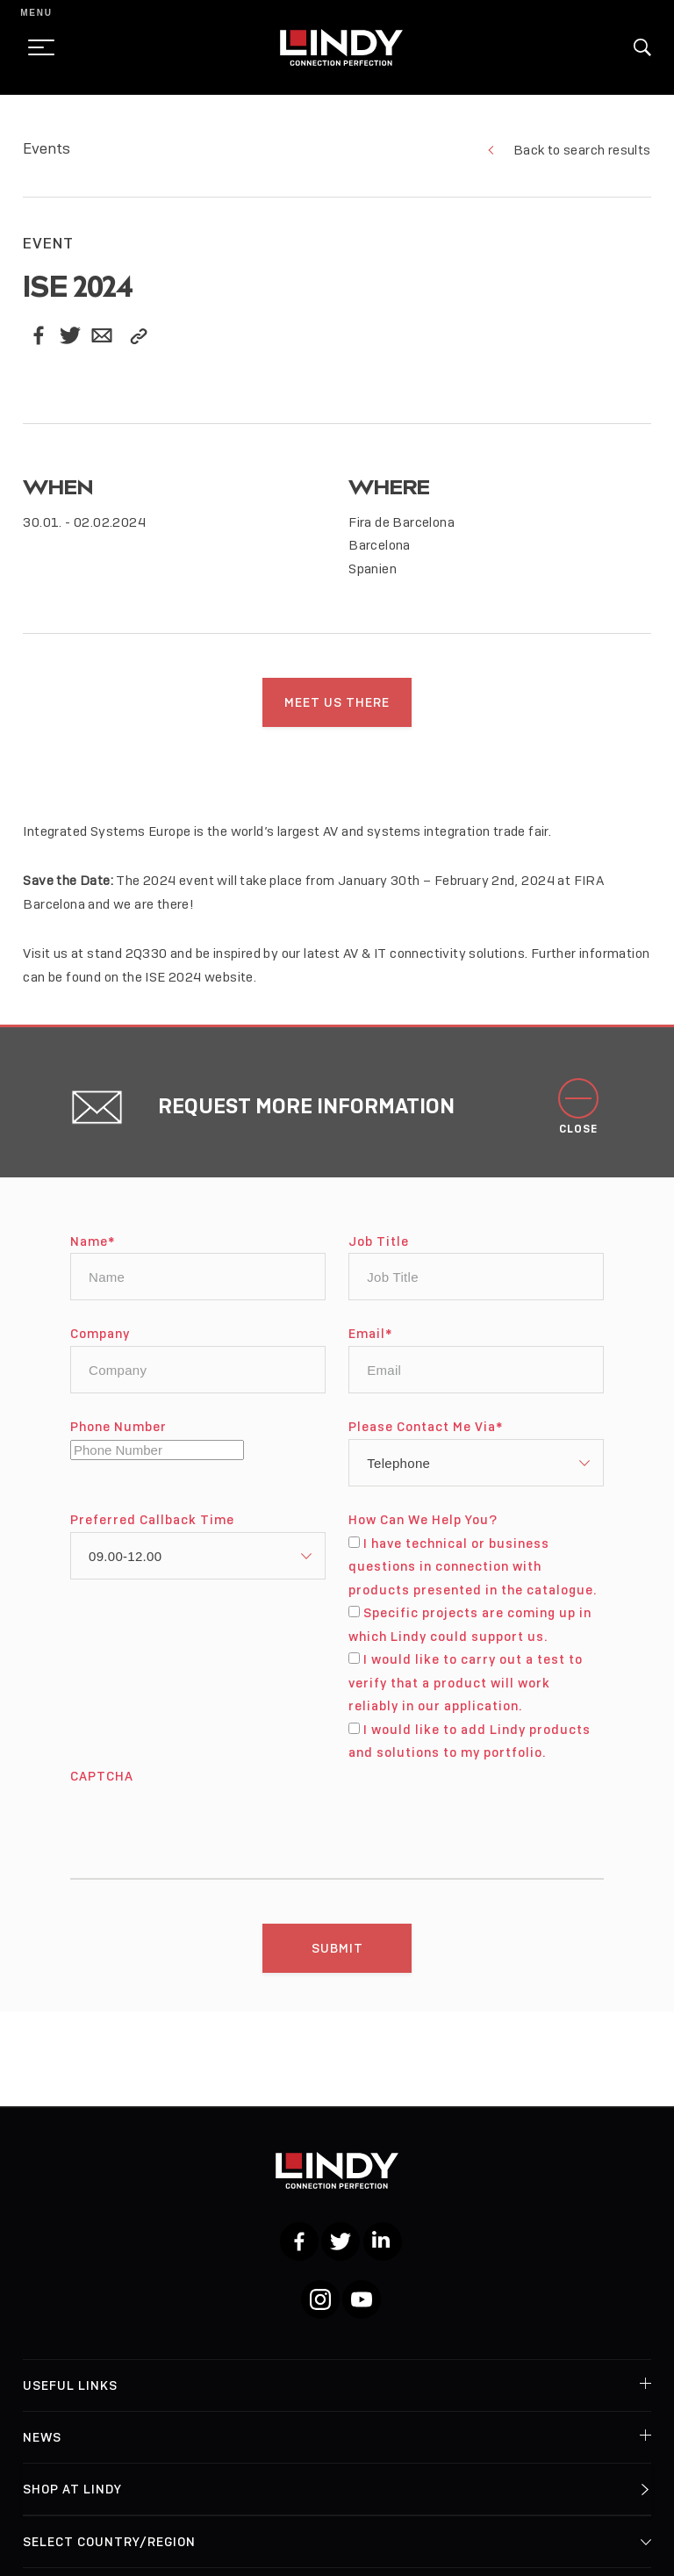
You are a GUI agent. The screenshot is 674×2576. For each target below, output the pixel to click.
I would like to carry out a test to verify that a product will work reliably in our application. (465, 1694)
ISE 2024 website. (200, 988)
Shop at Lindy (72, 2489)
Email (370, 1346)
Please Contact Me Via (425, 1439)
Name (92, 1253)
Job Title (378, 1253)
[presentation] (203, 1833)
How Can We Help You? (423, 1532)
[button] (642, 47)
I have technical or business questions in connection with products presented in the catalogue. (472, 1578)
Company (100, 1346)
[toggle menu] (36, 47)
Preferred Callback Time (152, 1532)
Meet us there (337, 702)
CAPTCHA (101, 1787)
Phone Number (118, 1439)
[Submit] (337, 1959)
